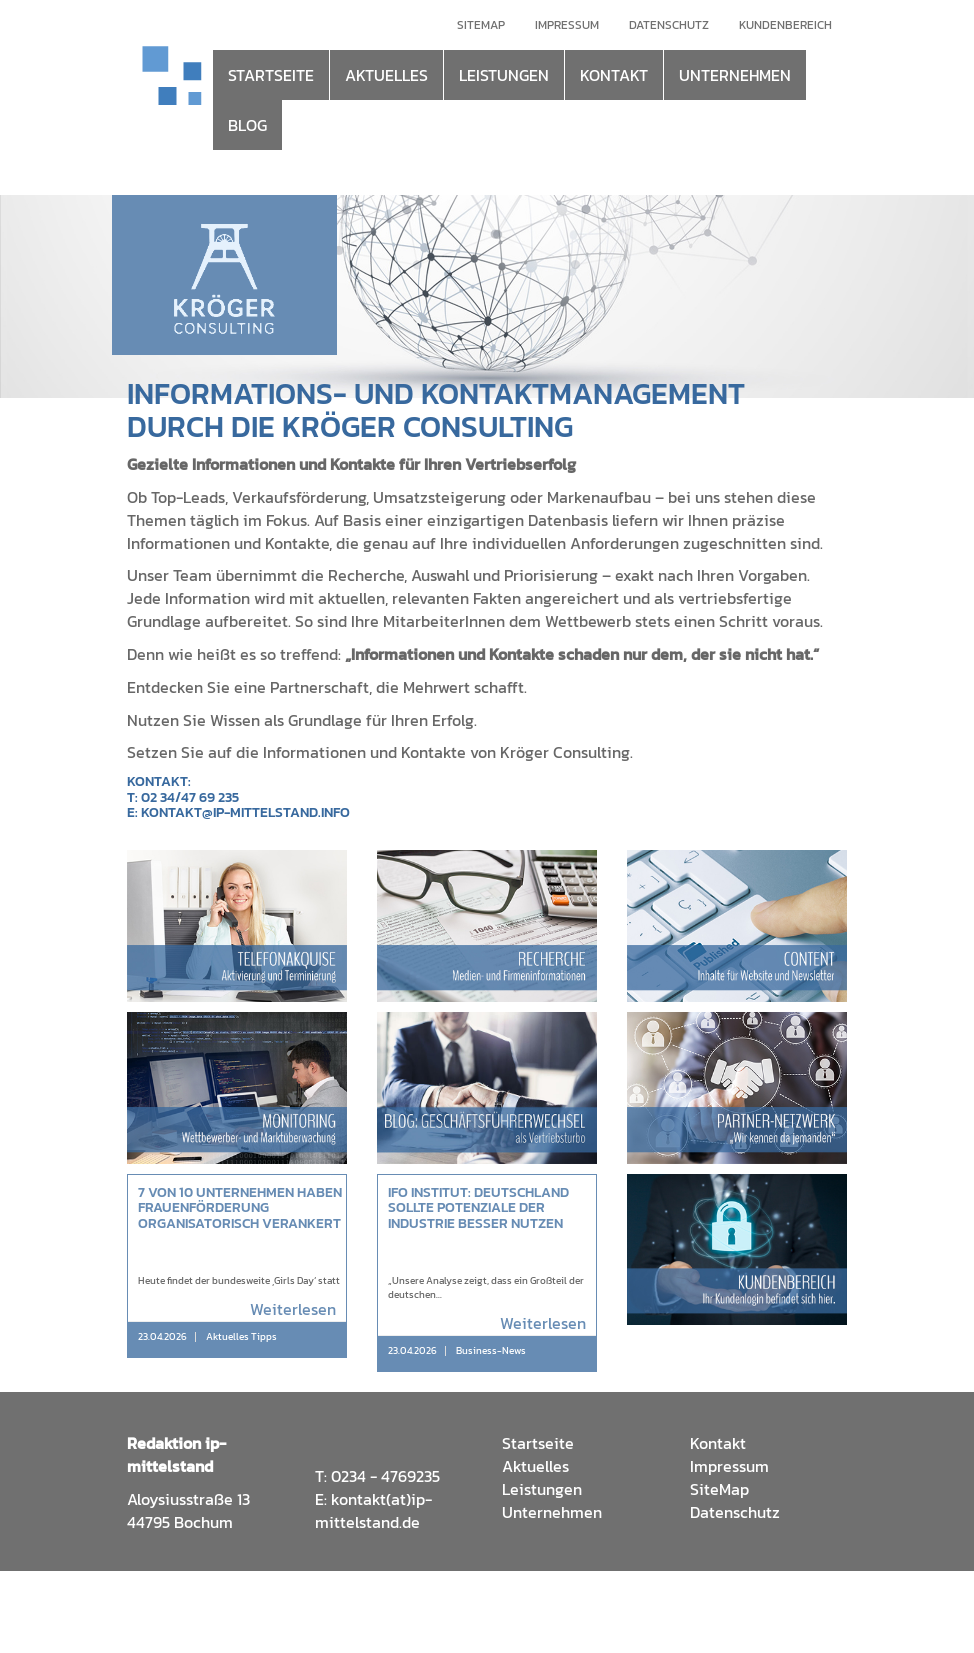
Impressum (567, 25)
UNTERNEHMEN (735, 75)
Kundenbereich (785, 25)
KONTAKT (614, 75)
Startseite (538, 1443)
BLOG (247, 125)
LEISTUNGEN (504, 75)
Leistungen (542, 1489)
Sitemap (481, 25)
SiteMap (719, 1489)
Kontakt (718, 1443)
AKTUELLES (386, 75)
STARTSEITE (271, 75)
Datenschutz (669, 25)
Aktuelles (535, 1466)
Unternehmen (552, 1512)
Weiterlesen (293, 1309)
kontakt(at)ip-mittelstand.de (373, 1510)
